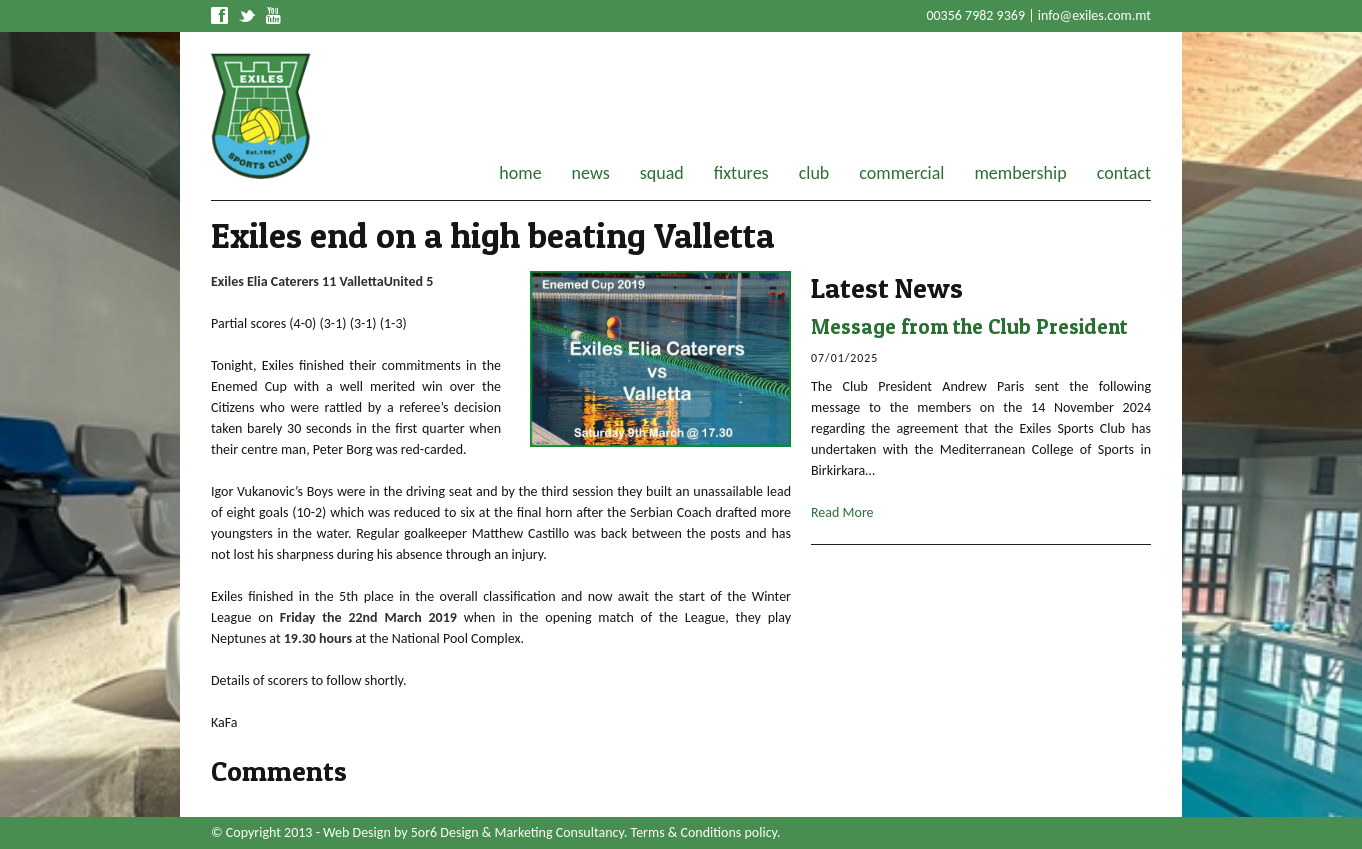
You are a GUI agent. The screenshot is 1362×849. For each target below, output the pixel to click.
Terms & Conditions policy (704, 832)
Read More (842, 512)
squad (662, 173)
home (520, 173)
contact (1124, 173)
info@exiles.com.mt (1094, 15)
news (591, 173)
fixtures (741, 173)
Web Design (357, 832)
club (814, 173)
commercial (901, 173)
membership (1020, 173)
